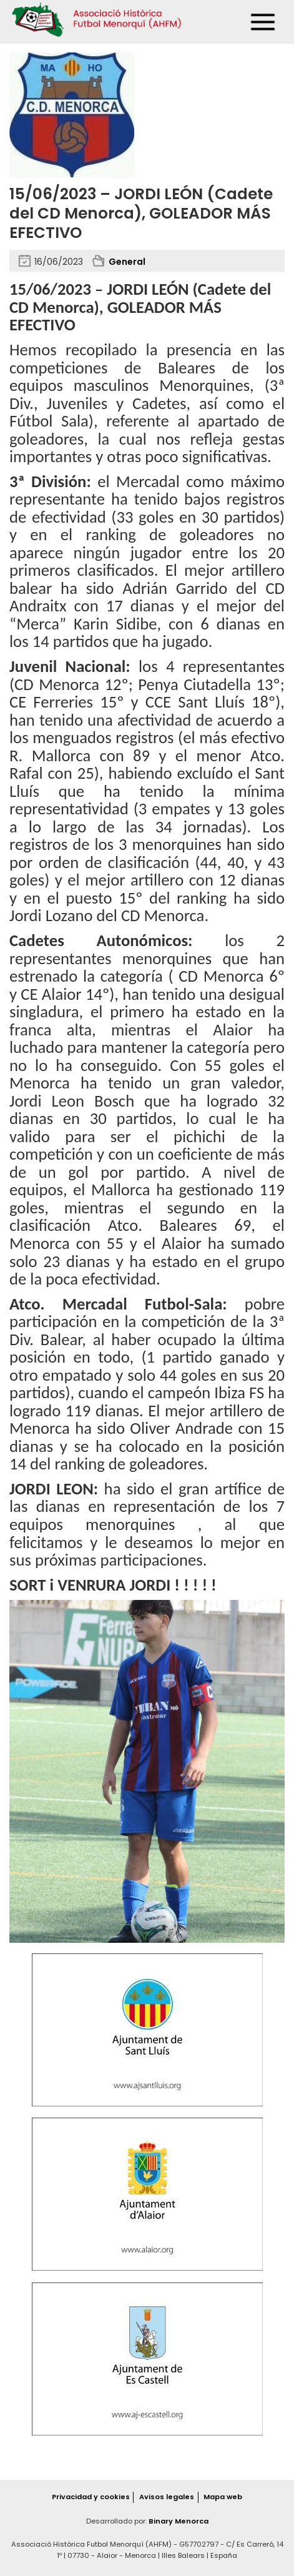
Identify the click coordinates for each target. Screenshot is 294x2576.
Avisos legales (166, 2497)
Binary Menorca (178, 2521)
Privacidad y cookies (91, 2497)
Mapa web (222, 2497)
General (127, 261)
